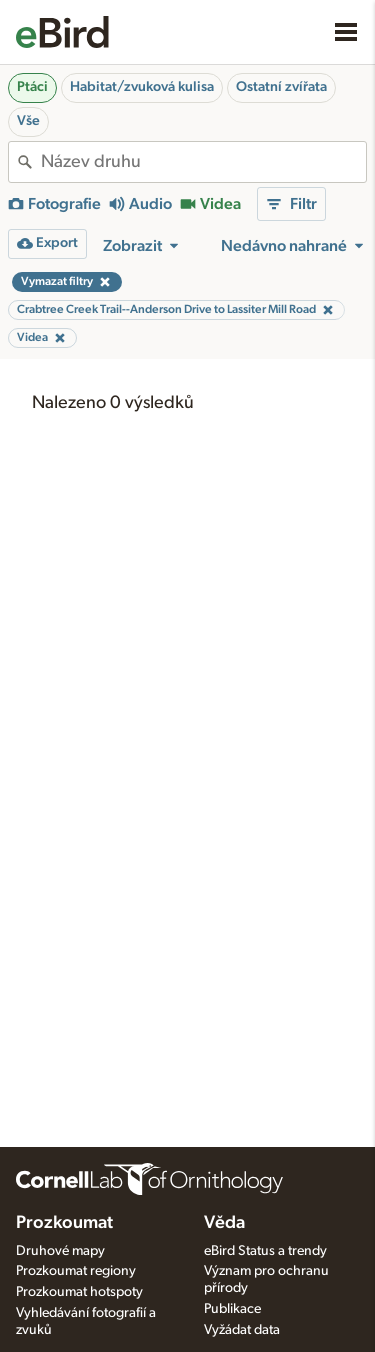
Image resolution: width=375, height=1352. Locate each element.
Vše (28, 121)
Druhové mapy (60, 1251)
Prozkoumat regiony (76, 1271)
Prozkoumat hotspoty (79, 1292)
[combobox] (203, 162)
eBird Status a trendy (265, 1251)
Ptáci (32, 87)
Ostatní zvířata (281, 87)
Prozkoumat (64, 1223)
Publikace (232, 1309)
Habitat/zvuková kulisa (142, 87)
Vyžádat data (242, 1330)
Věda (224, 1223)
